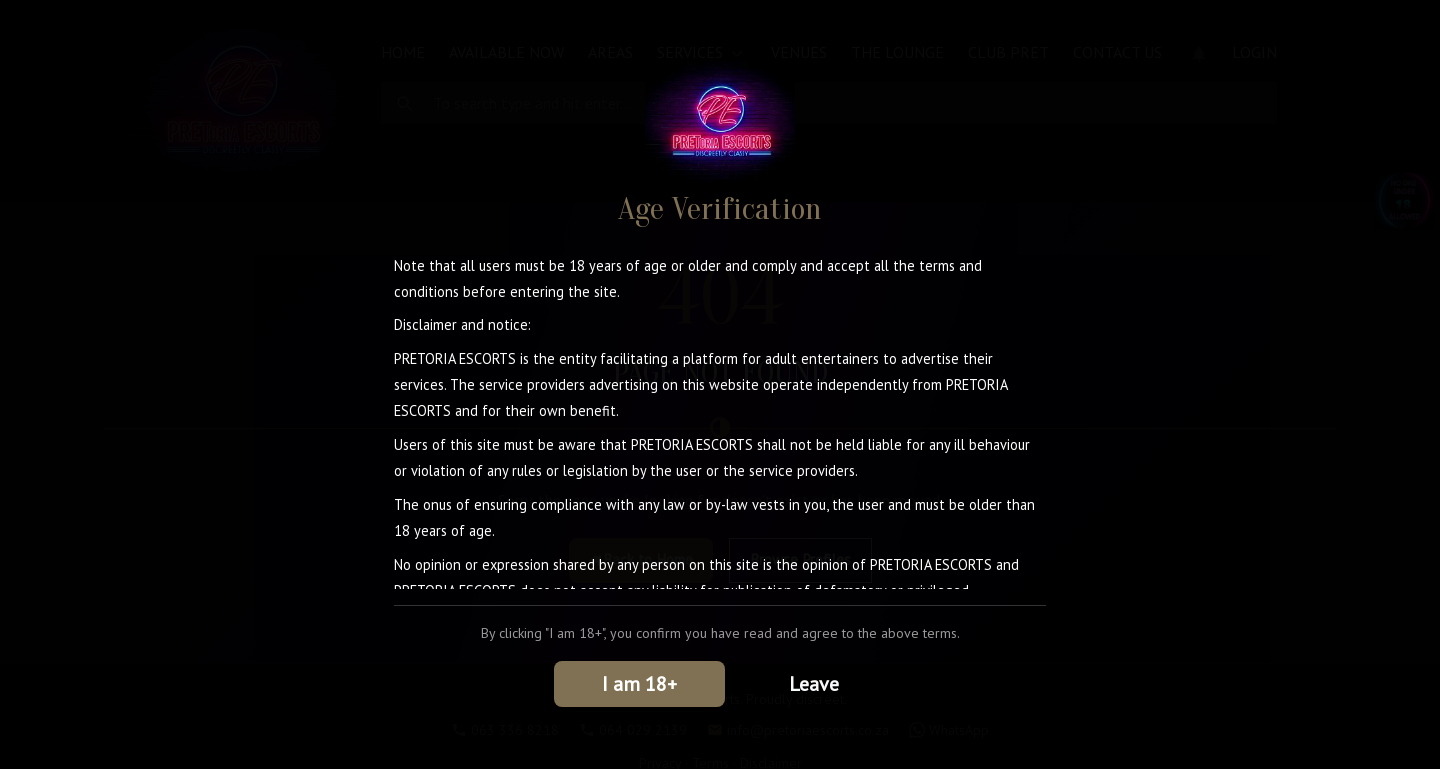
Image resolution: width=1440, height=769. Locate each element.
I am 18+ (639, 684)
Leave (814, 684)
